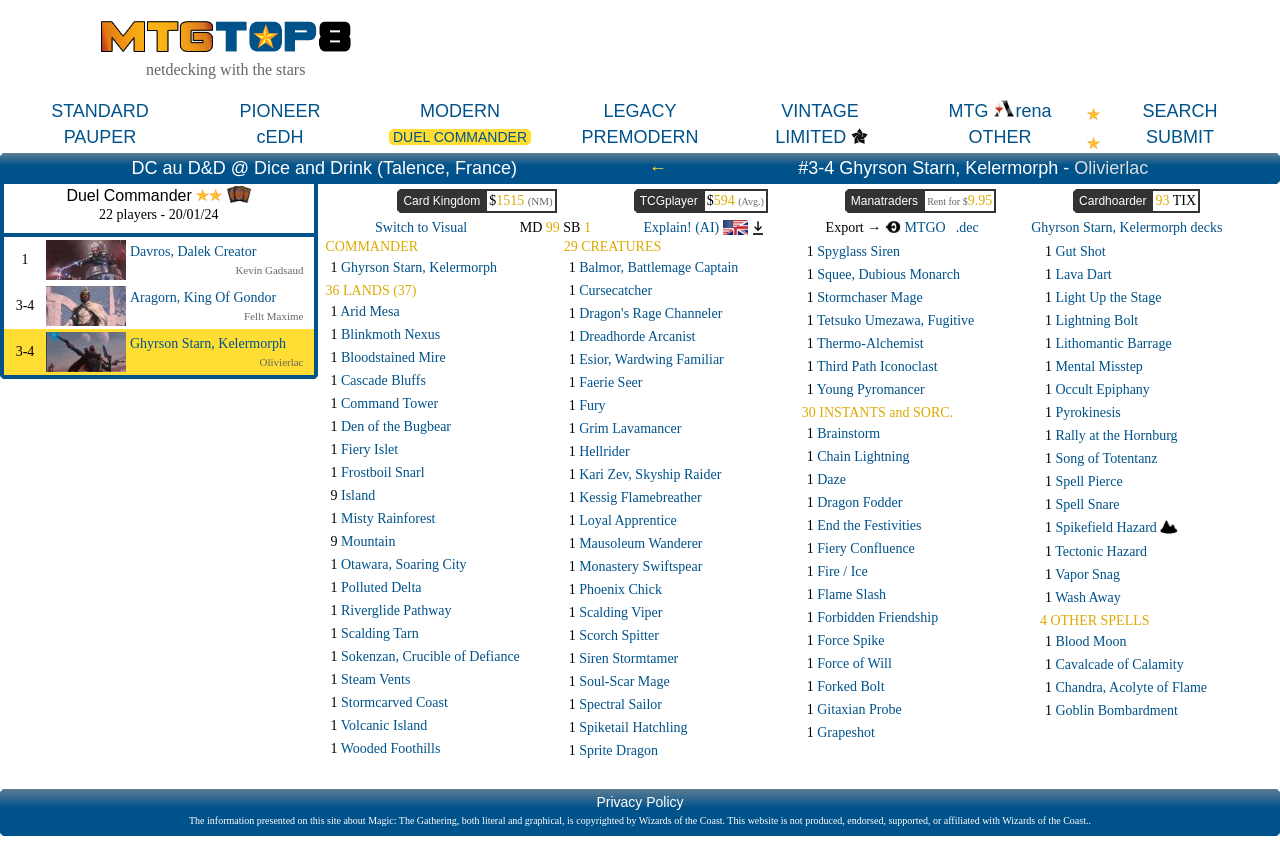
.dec (967, 227)
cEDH (279, 137)
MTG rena (999, 111)
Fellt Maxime (274, 316)
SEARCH (1179, 111)
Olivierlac (1111, 168)
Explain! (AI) (695, 227)
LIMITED (810, 137)
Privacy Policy (639, 802)
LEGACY (639, 111)
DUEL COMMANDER (460, 137)
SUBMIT (1180, 137)
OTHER (1000, 137)
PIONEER (279, 111)
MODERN (460, 111)
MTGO (915, 227)
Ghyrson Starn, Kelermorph (208, 343)
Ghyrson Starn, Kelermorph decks (1126, 227)
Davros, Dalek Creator (193, 251)
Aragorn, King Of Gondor (203, 297)
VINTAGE (820, 111)
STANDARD (100, 111)
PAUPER (100, 137)
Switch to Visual (421, 227)
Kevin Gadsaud (269, 270)
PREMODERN (639, 137)
